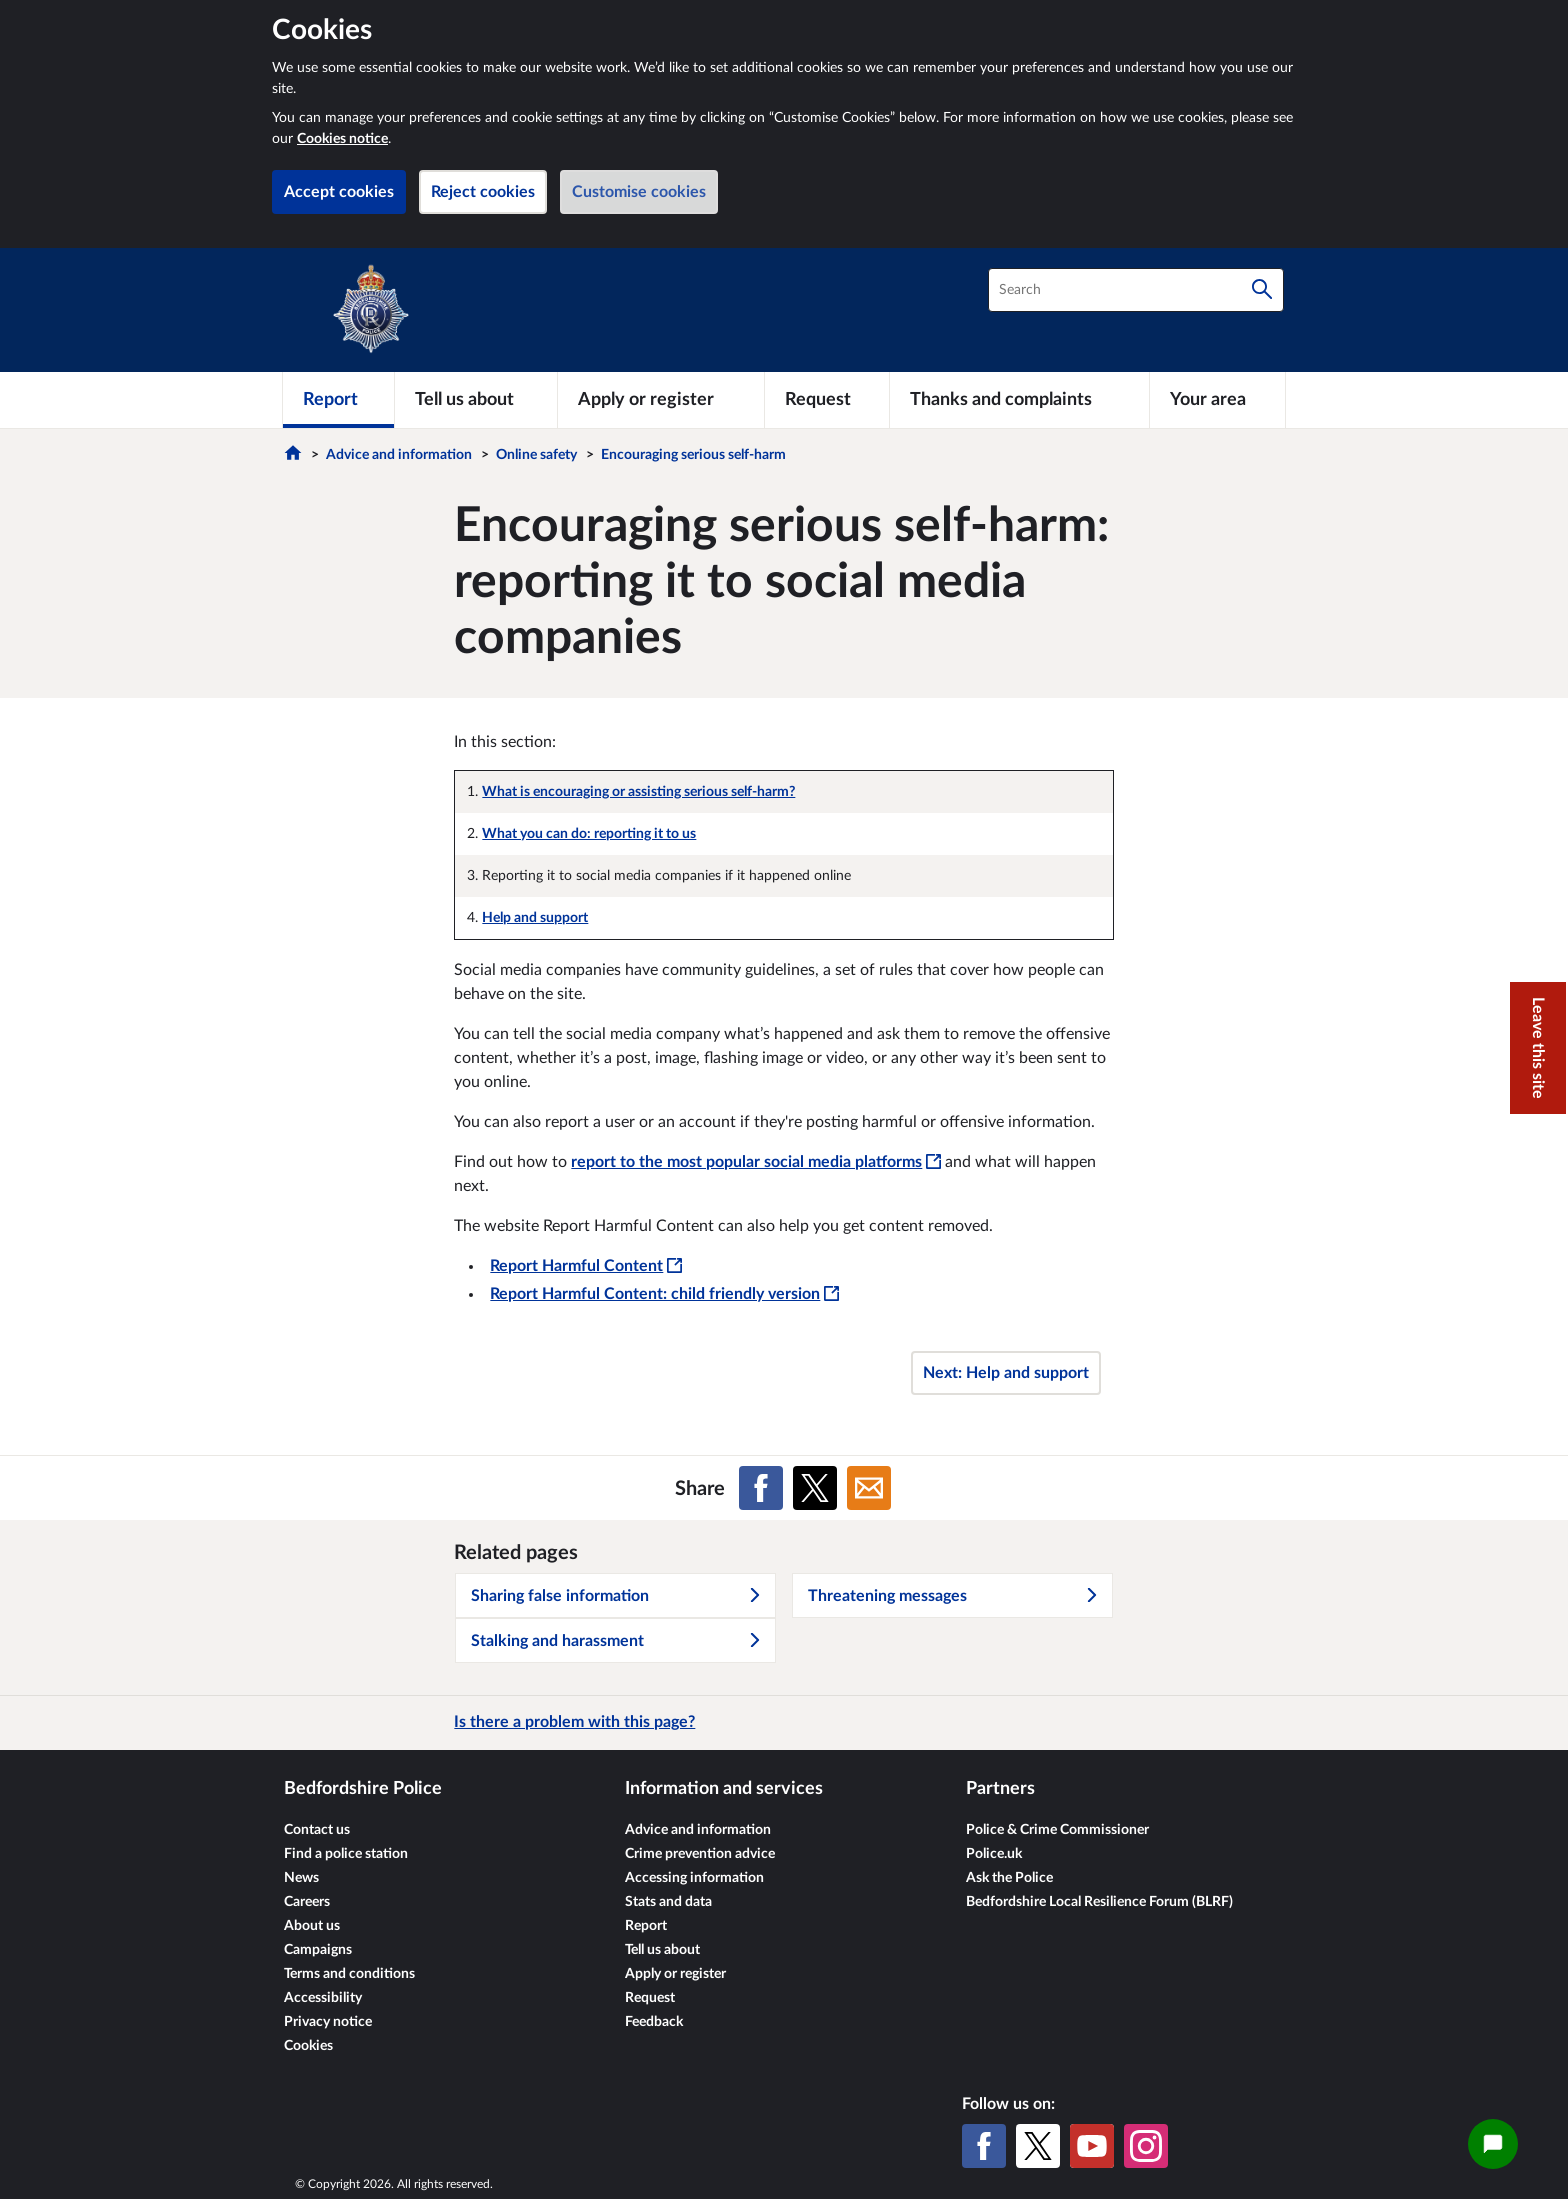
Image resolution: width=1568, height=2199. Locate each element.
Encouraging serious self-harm (693, 455)
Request (650, 1998)
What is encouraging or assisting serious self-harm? (638, 792)
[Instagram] (1146, 2146)
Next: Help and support (1006, 1373)
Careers (307, 1902)
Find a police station (346, 1854)
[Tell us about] (476, 400)
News (301, 1878)
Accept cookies (339, 192)
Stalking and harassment (617, 1641)
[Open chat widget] (1493, 2144)
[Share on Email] (869, 1488)
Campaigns (318, 1950)
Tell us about (662, 1950)
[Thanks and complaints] (1019, 400)
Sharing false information (617, 1596)
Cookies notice (342, 139)
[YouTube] (1092, 2146)
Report (646, 1926)
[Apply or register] (660, 400)
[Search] (1262, 290)
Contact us (317, 1830)
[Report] (338, 400)
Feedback (654, 2022)
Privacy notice (328, 2022)
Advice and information (399, 455)
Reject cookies (483, 192)
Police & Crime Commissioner (1057, 1830)
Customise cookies (639, 192)
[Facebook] (984, 2146)
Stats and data (668, 1902)
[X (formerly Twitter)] (1038, 2146)
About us (312, 1926)
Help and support (535, 918)
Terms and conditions (349, 1974)
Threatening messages (954, 1596)
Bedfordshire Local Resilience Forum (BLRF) (1099, 1902)
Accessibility (323, 1998)
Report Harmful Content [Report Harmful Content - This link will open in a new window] (586, 1266)
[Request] (827, 400)
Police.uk (994, 1854)
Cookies (308, 2046)
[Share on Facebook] (761, 1488)
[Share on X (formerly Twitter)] (815, 1488)
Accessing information (694, 1878)
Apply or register (675, 1974)
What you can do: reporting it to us (589, 834)
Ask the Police (1009, 1878)
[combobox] (1136, 290)
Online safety (536, 455)
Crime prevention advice (700, 1854)
